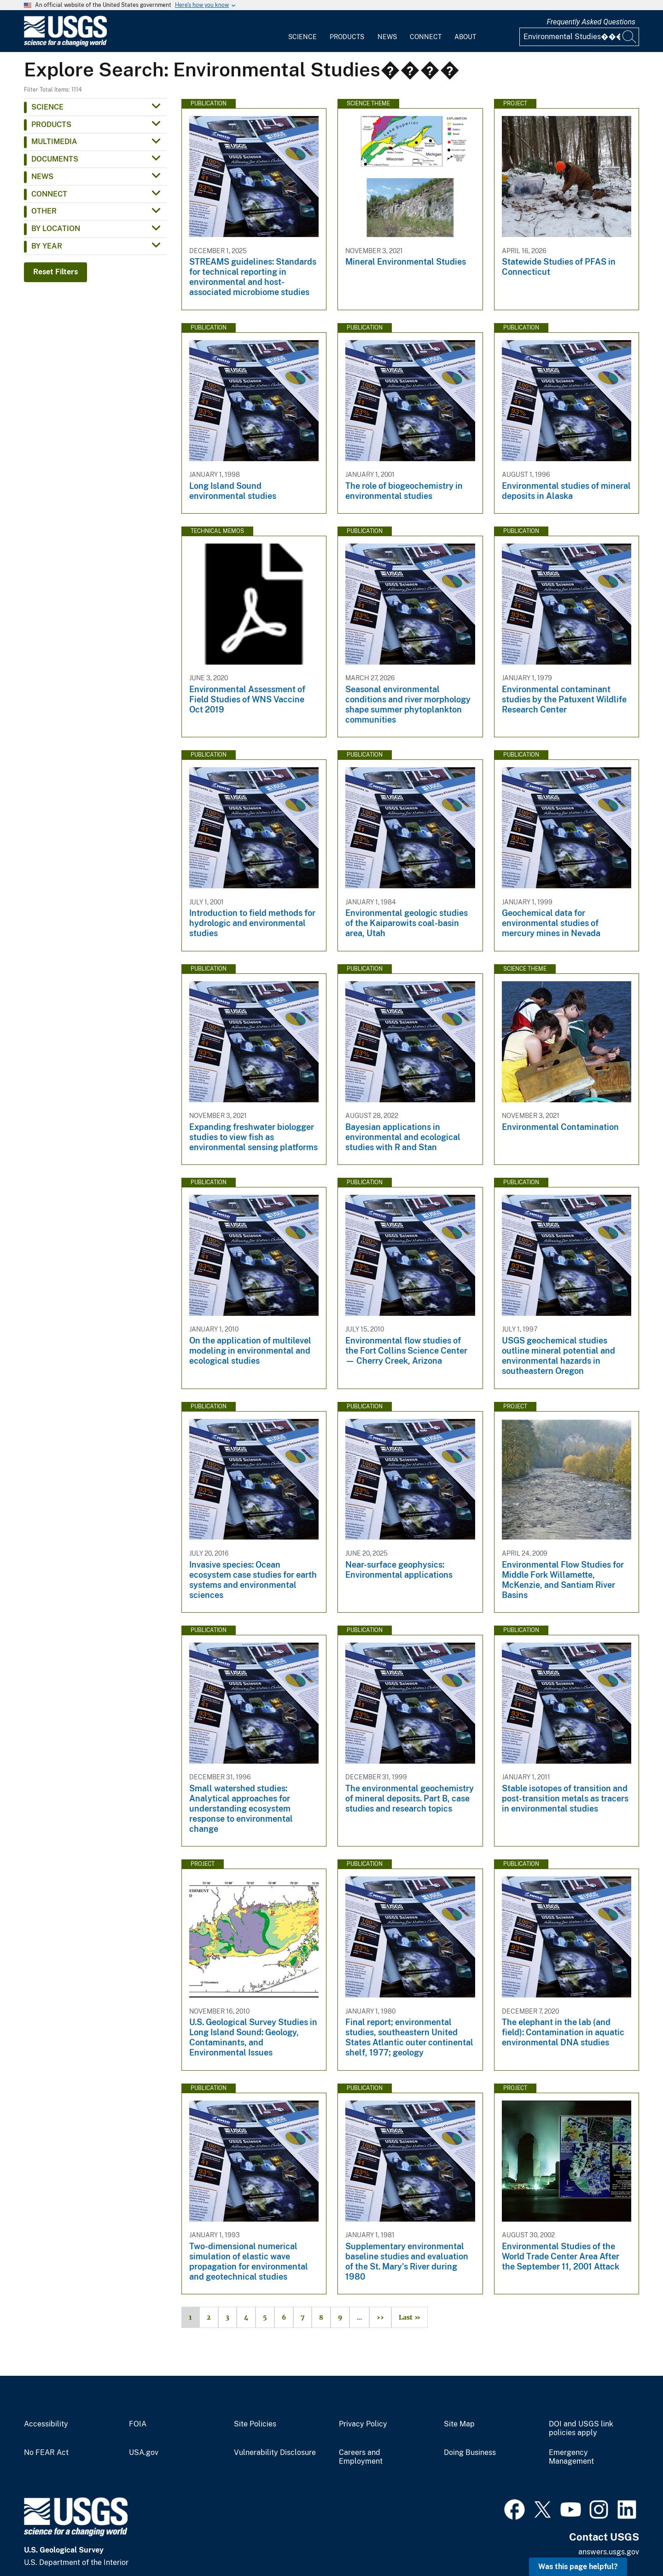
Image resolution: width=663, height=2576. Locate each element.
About (465, 37)
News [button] (42, 176)
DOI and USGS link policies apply (581, 2428)
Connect (426, 37)
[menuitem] (302, 31)
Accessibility (46, 2424)
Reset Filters (55, 271)
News (387, 37)
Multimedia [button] (54, 141)
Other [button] (44, 211)
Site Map (459, 2424)
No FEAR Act (46, 2453)
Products (347, 37)
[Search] (630, 37)
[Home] (65, 44)
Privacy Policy (363, 2424)
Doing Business (470, 2453)
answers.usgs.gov (608, 2551)
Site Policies (255, 2424)
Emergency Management (571, 2457)
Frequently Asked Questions (591, 21)
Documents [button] (54, 159)
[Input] (579, 37)
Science (302, 37)
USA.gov (143, 2453)
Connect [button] (49, 194)
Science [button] (47, 107)
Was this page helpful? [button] (578, 2566)
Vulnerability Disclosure (275, 2453)
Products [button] (51, 124)
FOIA (137, 2424)
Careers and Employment (361, 2457)
